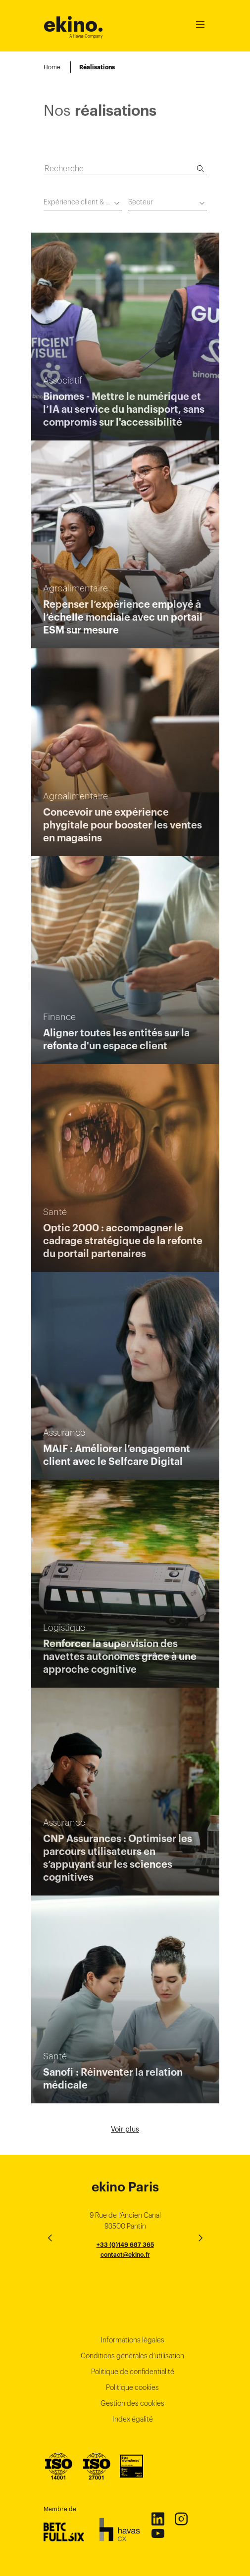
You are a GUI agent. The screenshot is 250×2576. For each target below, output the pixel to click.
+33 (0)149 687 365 (125, 2244)
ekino (73, 24)
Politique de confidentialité (132, 2372)
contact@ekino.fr (125, 2254)
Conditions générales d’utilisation (132, 2356)
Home (52, 67)
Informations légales (132, 2340)
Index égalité (132, 2419)
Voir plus (125, 2129)
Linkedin (157, 2519)
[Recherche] (200, 169)
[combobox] (83, 203)
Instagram (181, 2519)
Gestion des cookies (132, 2403)
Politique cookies (132, 2387)
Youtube (157, 2533)
